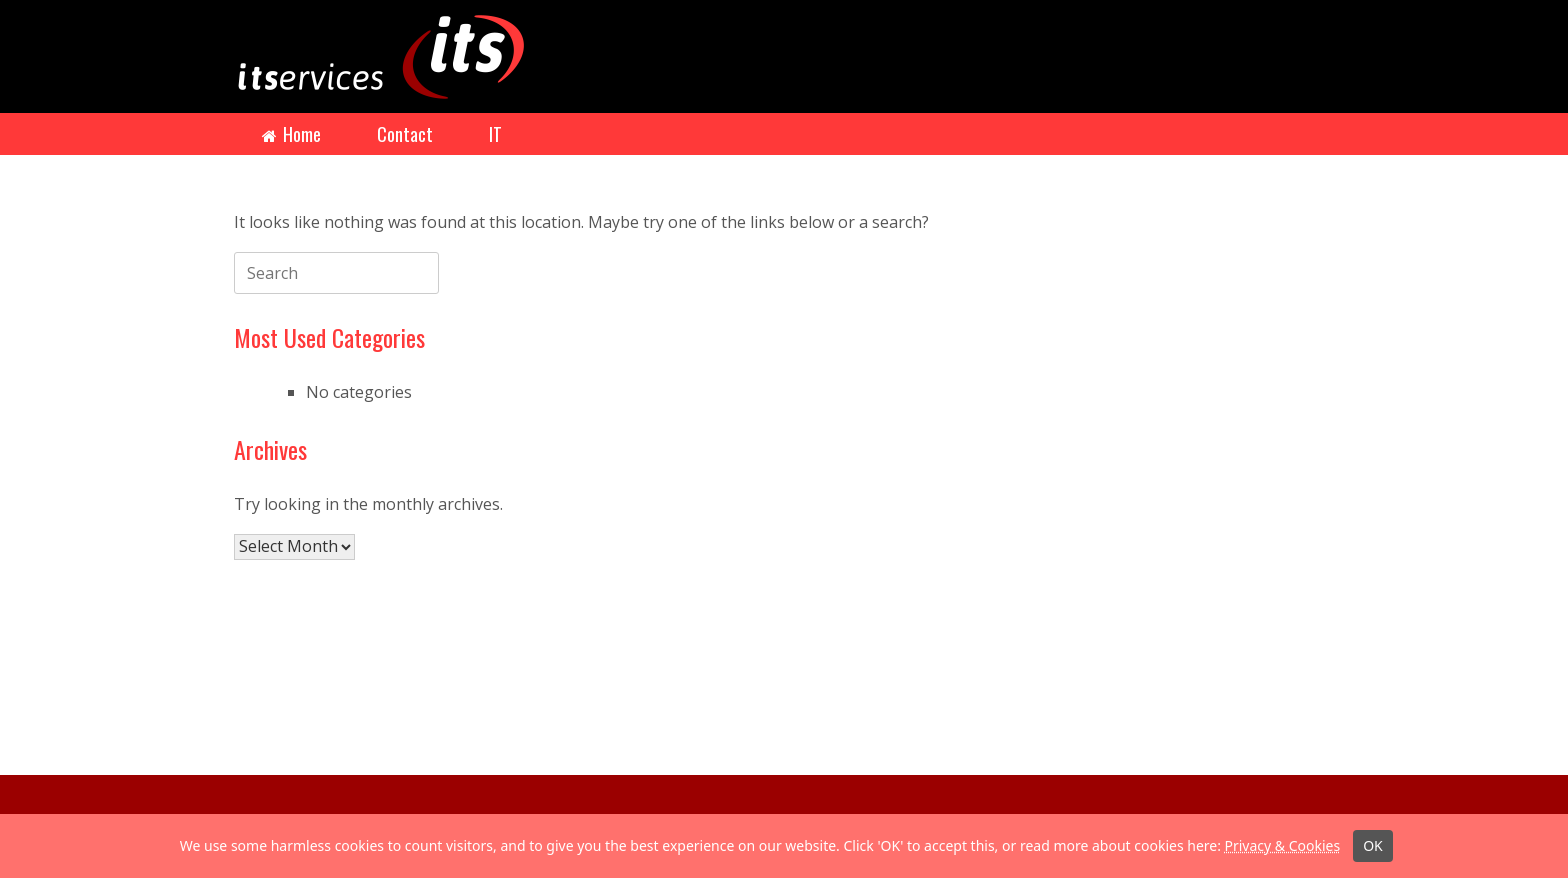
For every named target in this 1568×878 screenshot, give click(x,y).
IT (495, 134)
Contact (405, 134)
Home (291, 134)
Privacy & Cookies (1282, 845)
